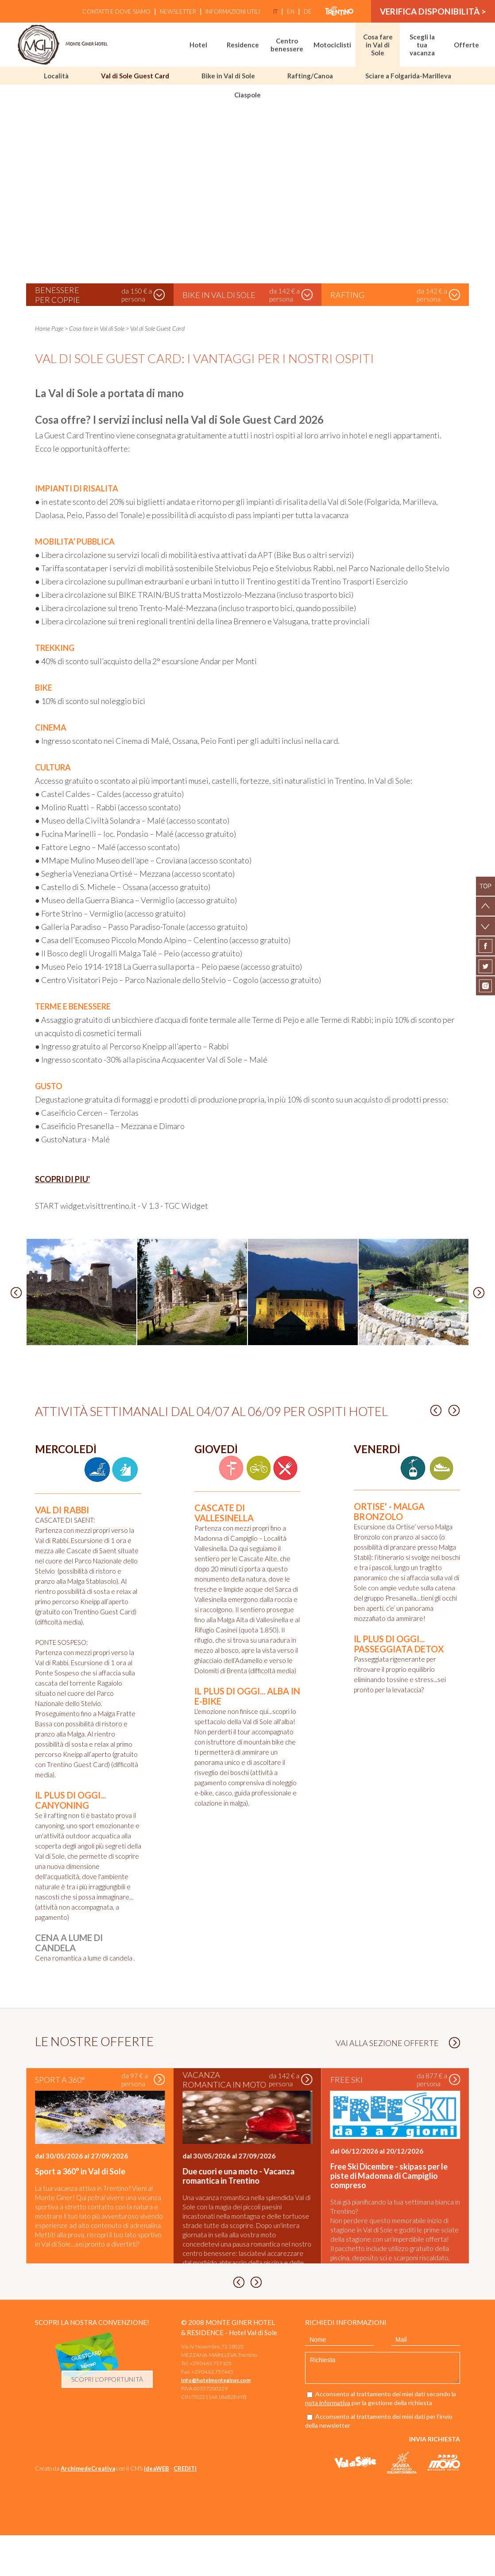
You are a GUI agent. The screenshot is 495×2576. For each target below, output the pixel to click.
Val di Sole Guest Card (135, 76)
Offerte (466, 45)
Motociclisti (332, 45)
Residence (243, 45)
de (308, 11)
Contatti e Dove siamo (116, 11)
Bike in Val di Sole (228, 76)
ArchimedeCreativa (88, 2509)
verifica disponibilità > (433, 11)
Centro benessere (287, 45)
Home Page (49, 328)
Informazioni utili (232, 11)
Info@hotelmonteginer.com (216, 2420)
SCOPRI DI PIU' (62, 1179)
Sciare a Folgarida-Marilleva (408, 76)
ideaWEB (156, 2509)
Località (56, 76)
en (290, 11)
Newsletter (178, 11)
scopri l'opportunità (107, 2420)
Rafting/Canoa (310, 76)
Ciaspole (247, 95)
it (275, 11)
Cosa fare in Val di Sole (378, 45)
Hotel (198, 45)
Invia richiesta (434, 2479)
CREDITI (185, 2509)
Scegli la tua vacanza (422, 45)
